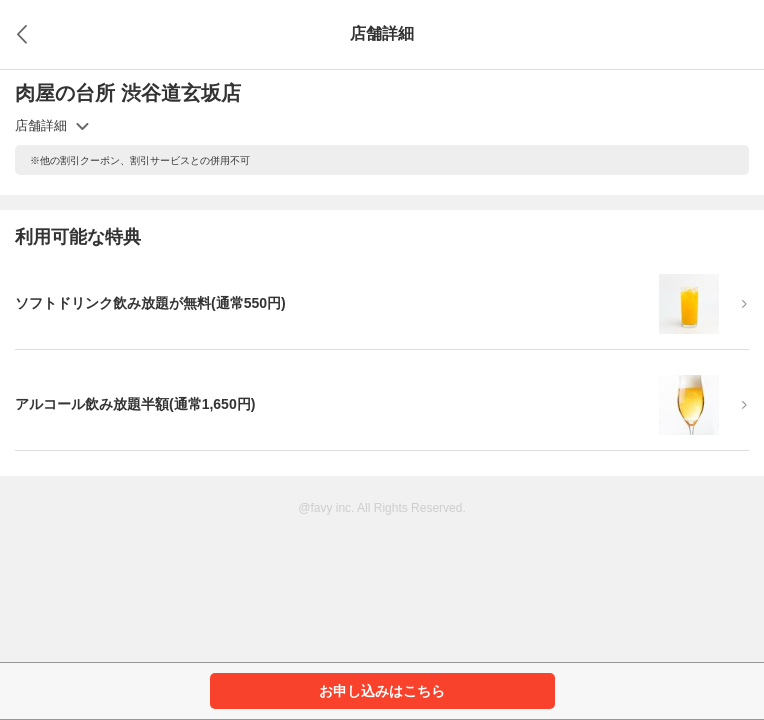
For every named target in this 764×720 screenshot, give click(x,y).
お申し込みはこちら (382, 691)
